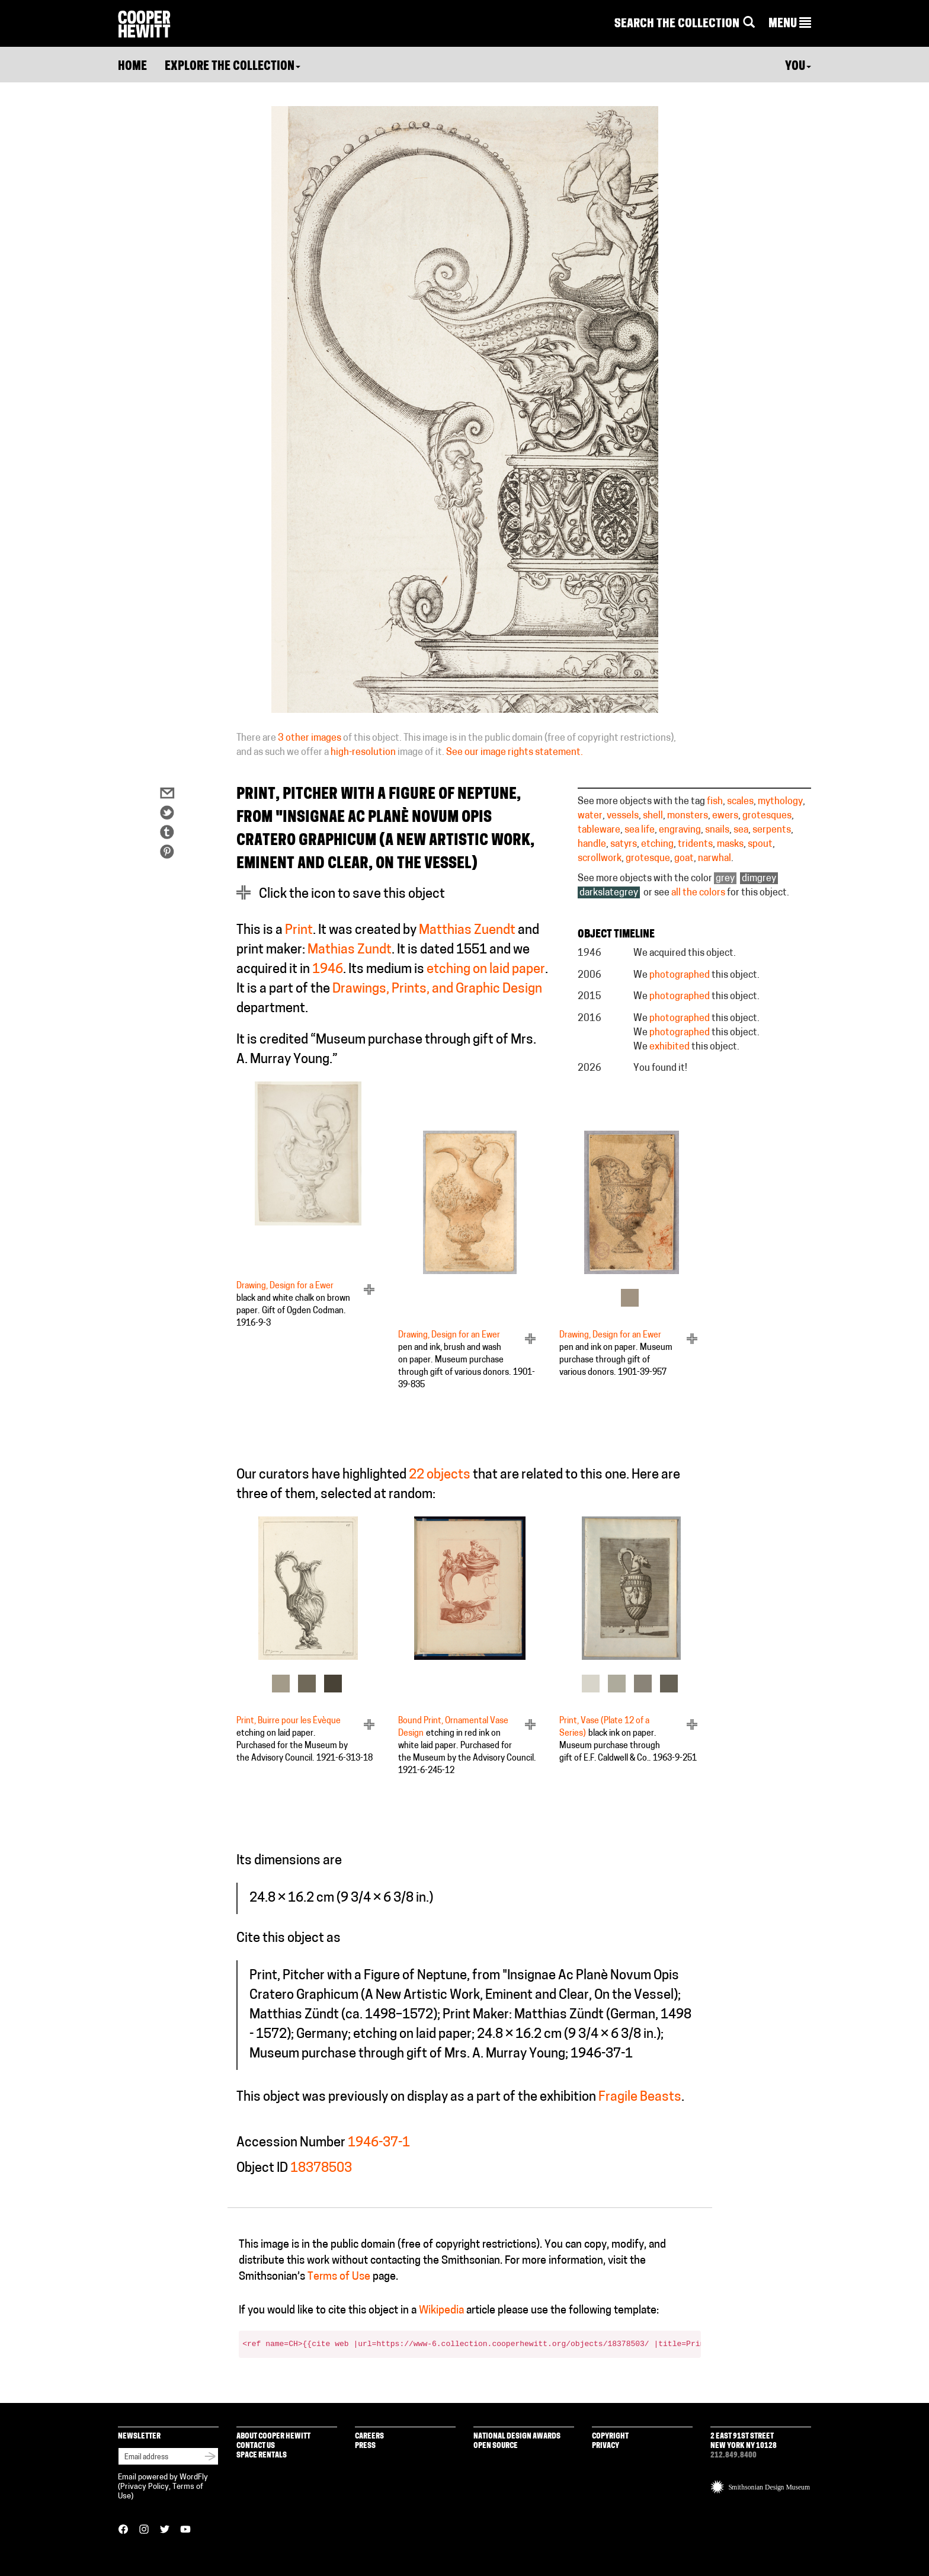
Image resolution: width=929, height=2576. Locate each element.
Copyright (610, 2436)
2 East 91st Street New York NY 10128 (743, 2441)
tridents (695, 844)
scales (740, 802)
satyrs (623, 844)
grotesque (648, 858)
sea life (639, 830)
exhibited (669, 1047)
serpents (771, 830)
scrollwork (600, 858)
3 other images (309, 738)
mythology (780, 802)
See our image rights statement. (514, 752)
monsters (687, 816)
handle (592, 844)
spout (760, 844)
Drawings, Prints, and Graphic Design (437, 989)
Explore (232, 67)
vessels (623, 816)
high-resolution (363, 752)
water (590, 816)
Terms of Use (338, 2277)
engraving (680, 830)
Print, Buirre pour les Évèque (288, 1721)
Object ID (262, 2168)
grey (725, 879)
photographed (679, 975)
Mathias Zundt (349, 950)
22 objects (439, 1475)
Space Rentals (261, 2455)
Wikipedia (441, 2310)
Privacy (605, 2446)
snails (717, 830)
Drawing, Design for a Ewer (285, 1286)
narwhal (714, 858)
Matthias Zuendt (467, 930)
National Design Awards (516, 2436)
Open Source (495, 2446)
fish (715, 802)
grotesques (767, 816)
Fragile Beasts (639, 2097)
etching (657, 844)
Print (299, 930)
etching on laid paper (486, 970)
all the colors (698, 893)
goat (684, 858)
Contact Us (255, 2446)
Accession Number (290, 2143)
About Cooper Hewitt (273, 2436)
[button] (789, 24)
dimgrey (759, 879)
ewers (725, 816)
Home (132, 67)
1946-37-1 (379, 2143)
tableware (599, 830)
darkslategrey (608, 893)
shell (653, 816)
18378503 (321, 2168)
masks (730, 844)
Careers (369, 2436)
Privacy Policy (144, 2487)
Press (365, 2446)
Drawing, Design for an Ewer (449, 1335)
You (798, 67)
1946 (327, 970)
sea (740, 830)
